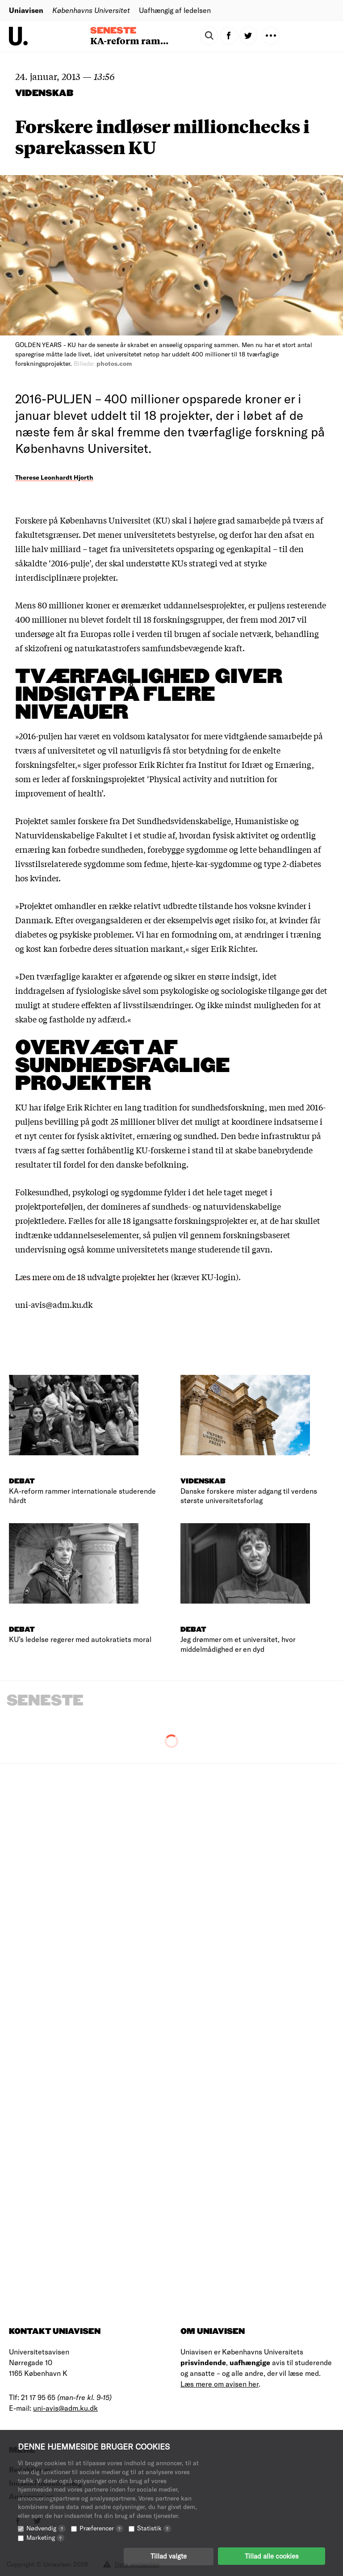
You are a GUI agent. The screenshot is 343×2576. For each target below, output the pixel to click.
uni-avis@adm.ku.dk (65, 2408)
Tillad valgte (169, 2556)
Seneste (113, 31)
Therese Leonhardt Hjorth (54, 477)
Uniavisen (26, 10)
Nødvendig (46, 2527)
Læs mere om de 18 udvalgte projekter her (92, 1276)
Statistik (154, 2527)
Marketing (45, 2537)
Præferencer (101, 2527)
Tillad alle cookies (271, 2556)
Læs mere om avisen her (219, 2383)
